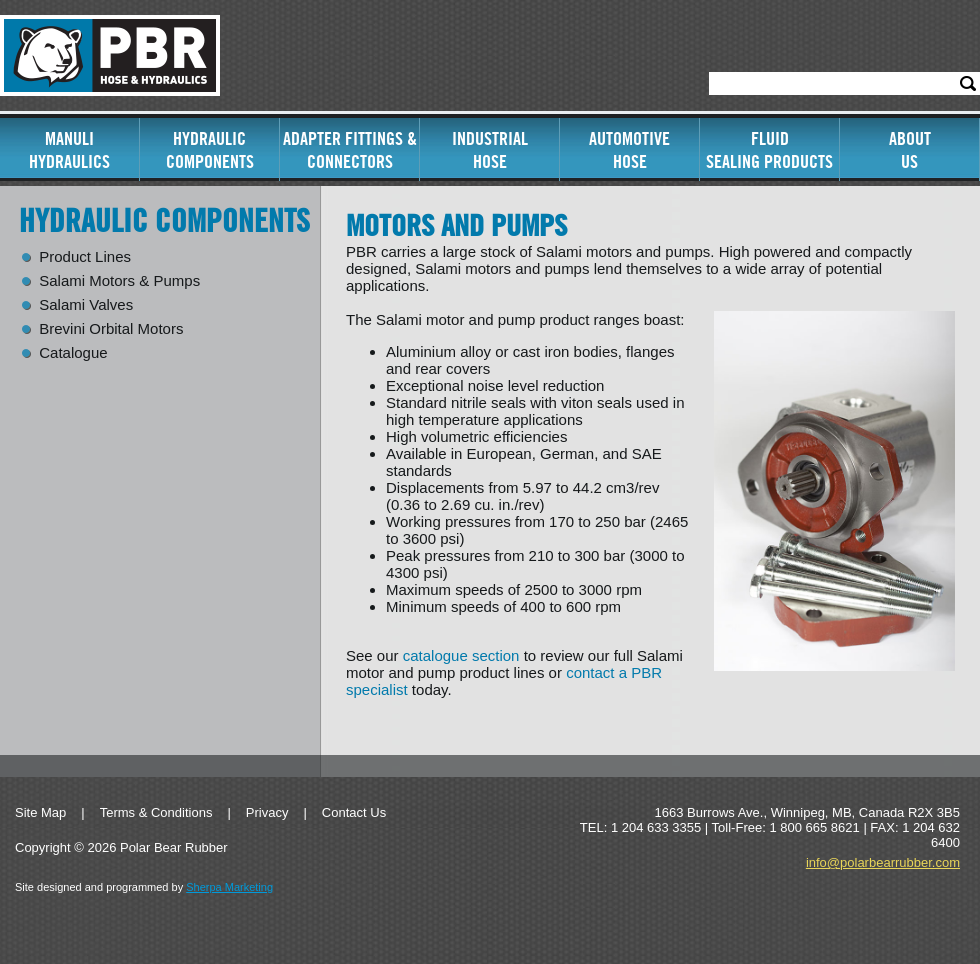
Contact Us (354, 812)
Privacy (267, 812)
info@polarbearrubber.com (883, 862)
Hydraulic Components (210, 150)
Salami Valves (86, 305)
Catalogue (73, 353)
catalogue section (461, 655)
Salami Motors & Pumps (119, 281)
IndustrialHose (490, 150)
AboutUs (910, 150)
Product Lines (85, 257)
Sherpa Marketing (229, 887)
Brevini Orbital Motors (111, 329)
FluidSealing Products (769, 150)
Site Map (40, 812)
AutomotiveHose (629, 150)
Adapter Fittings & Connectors (350, 150)
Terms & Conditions (156, 812)
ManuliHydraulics (69, 150)
